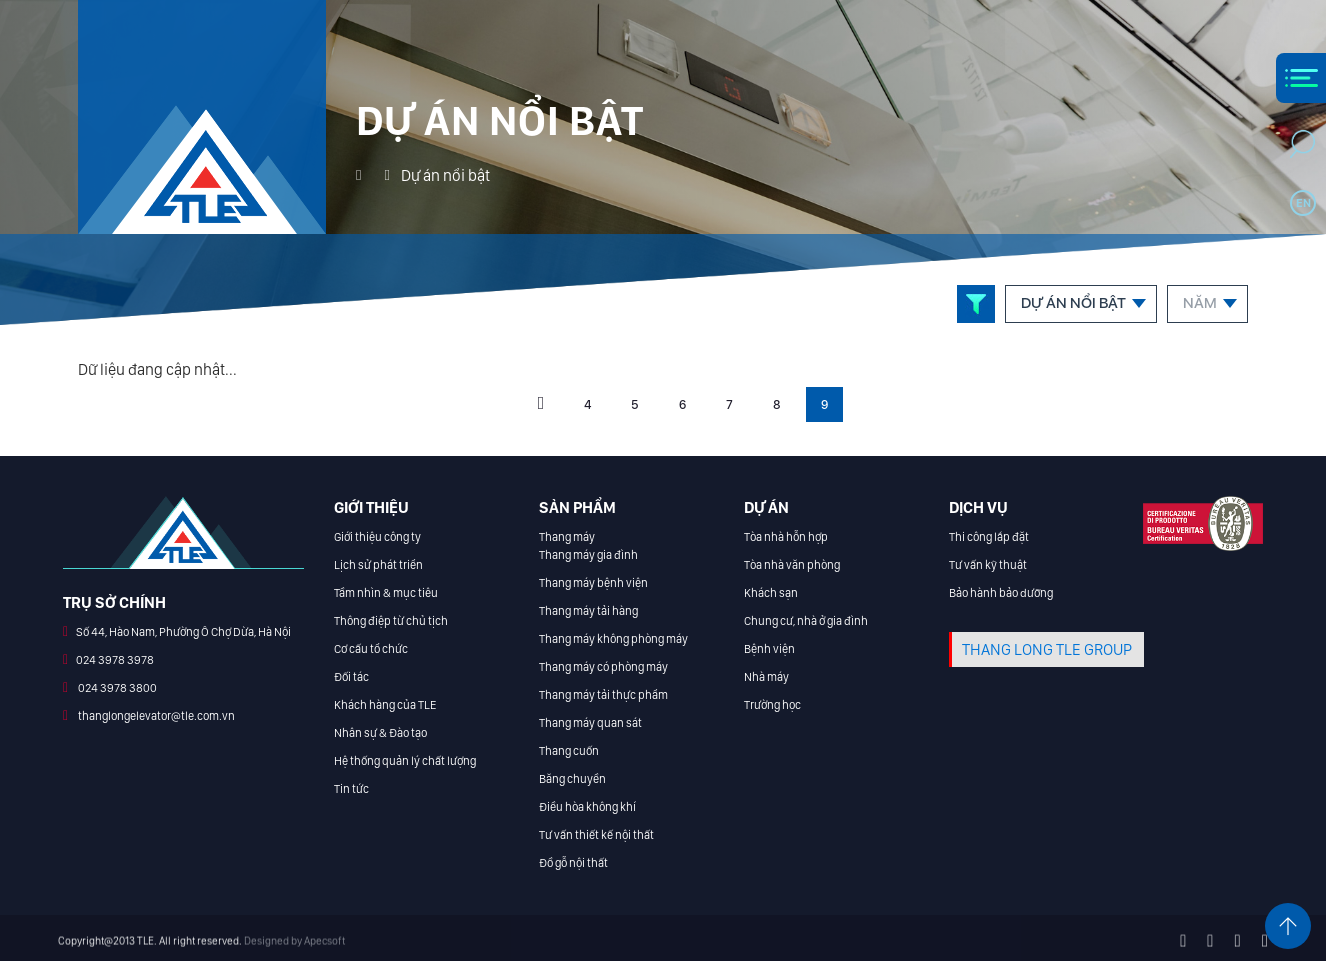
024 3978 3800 (116, 688)
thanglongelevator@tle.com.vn (155, 716)
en (1303, 203)
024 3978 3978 (115, 660)
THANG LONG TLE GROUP (1047, 649)
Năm (1200, 303)
